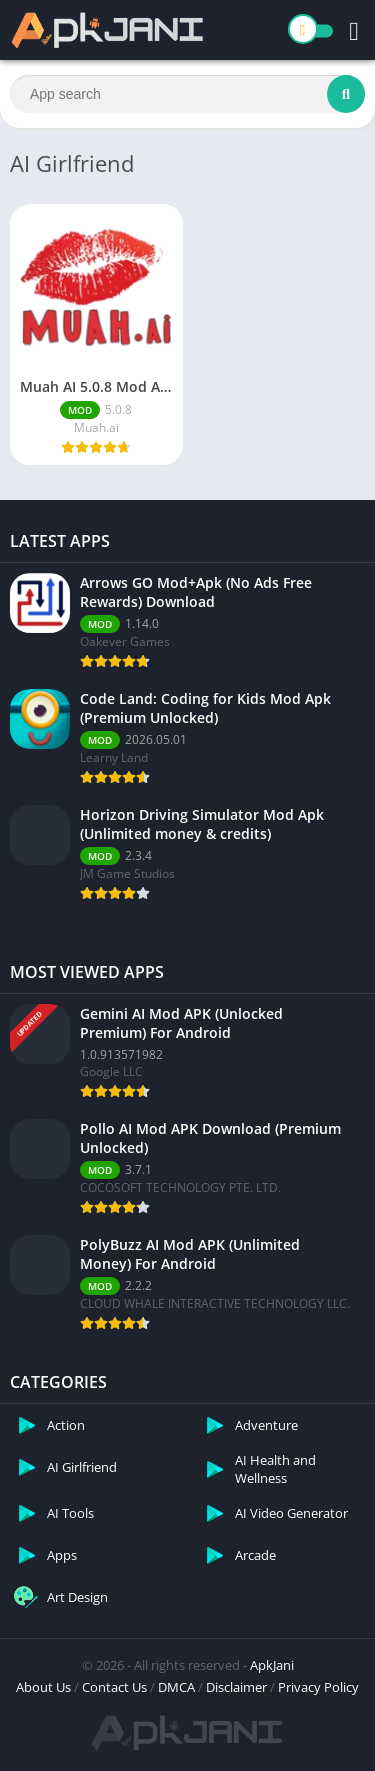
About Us (43, 1687)
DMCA (176, 1687)
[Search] (187, 94)
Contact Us (114, 1687)
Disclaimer (236, 1687)
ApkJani (272, 1665)
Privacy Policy (318, 1687)
